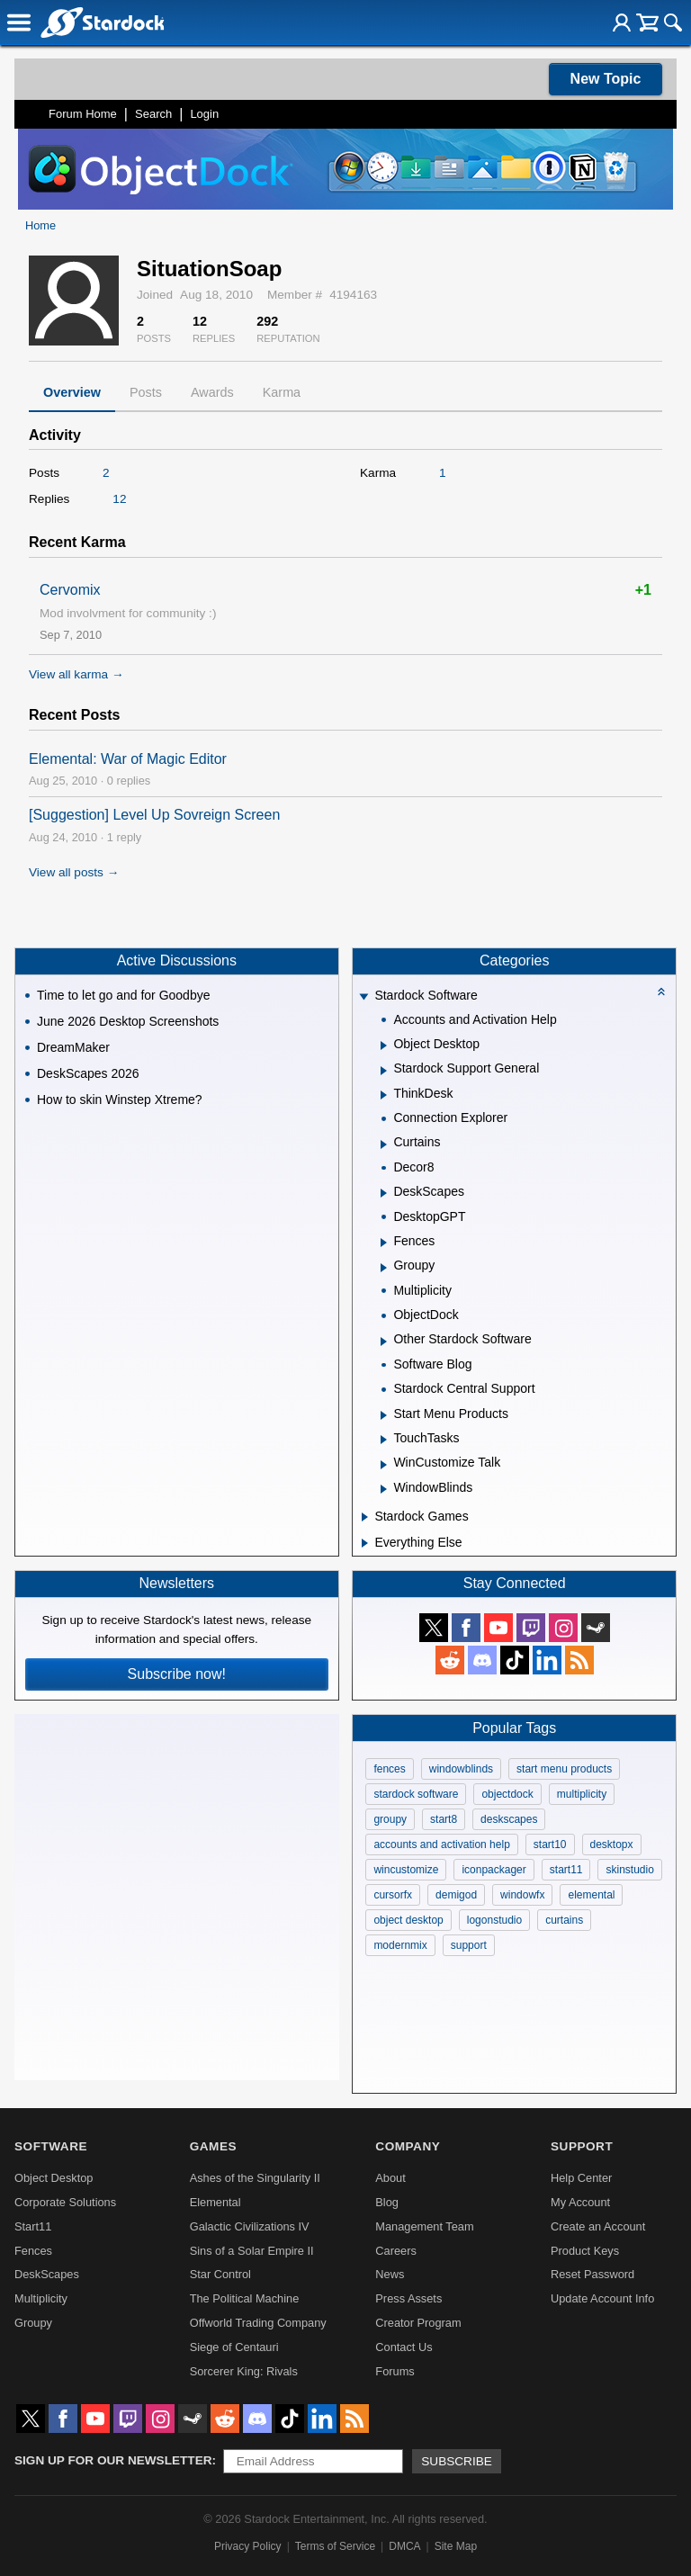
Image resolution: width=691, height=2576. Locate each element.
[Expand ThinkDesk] (384, 1095)
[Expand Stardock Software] (364, 997)
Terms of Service (335, 2546)
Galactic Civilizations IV (250, 2226)
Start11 (32, 2226)
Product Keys (585, 2250)
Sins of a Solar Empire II (252, 2250)
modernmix (399, 1945)
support (469, 1945)
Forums (394, 2371)
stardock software (415, 1794)
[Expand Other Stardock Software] (384, 1341)
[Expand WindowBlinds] (384, 1489)
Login (204, 114)
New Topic (606, 78)
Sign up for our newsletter (113, 2460)
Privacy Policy (248, 2546)
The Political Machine (245, 2298)
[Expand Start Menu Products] (384, 1415)
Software (50, 2146)
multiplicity (581, 1794)
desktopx (611, 1844)
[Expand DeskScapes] (384, 1193)
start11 (566, 1869)
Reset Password (592, 2274)
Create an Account (598, 2226)
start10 (550, 1844)
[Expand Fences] (384, 1242)
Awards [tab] (212, 392)
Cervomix (70, 589)
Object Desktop (54, 2178)
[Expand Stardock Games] (365, 1516)
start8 (443, 1819)
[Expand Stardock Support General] (384, 1070)
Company (407, 2146)
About (390, 2178)
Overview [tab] (72, 392)
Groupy (33, 2322)
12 (119, 499)
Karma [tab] (282, 392)
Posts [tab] (146, 392)
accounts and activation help (441, 1844)
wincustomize (405, 1869)
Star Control (220, 2274)
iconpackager (493, 1869)
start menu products (564, 1769)
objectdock (507, 1794)
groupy (390, 1819)
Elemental (215, 2202)
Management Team (424, 2226)
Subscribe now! (177, 1674)
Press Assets (408, 2298)
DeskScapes (46, 2274)
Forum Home (83, 114)
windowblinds (461, 1769)
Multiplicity (40, 2298)
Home (40, 225)
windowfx (522, 1895)
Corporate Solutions (65, 2202)
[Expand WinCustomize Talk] (384, 1464)
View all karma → (76, 674)
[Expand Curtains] (384, 1144)
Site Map (456, 2546)
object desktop (408, 1920)
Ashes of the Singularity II (255, 2178)
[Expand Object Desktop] (384, 1045)
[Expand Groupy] (384, 1267)
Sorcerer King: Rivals (244, 2371)
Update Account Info (602, 2298)
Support (582, 2146)
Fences (33, 2250)
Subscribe (456, 2461)
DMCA (404, 2546)
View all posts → (74, 872)
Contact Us (403, 2347)
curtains (564, 1920)
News (389, 2274)
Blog (387, 2202)
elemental (591, 1895)
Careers (396, 2250)
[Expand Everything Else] (365, 1543)
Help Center (581, 2178)
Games (213, 2146)
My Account (580, 2202)
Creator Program (418, 2322)
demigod (456, 1895)
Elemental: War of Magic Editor (128, 759)
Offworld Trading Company (258, 2322)
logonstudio (494, 1920)
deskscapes (508, 1819)
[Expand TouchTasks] (384, 1439)
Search (153, 114)
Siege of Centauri (234, 2347)
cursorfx (392, 1895)
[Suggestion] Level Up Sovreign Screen (154, 814)
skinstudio (629, 1869)
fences (389, 1769)
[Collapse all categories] (661, 992)
